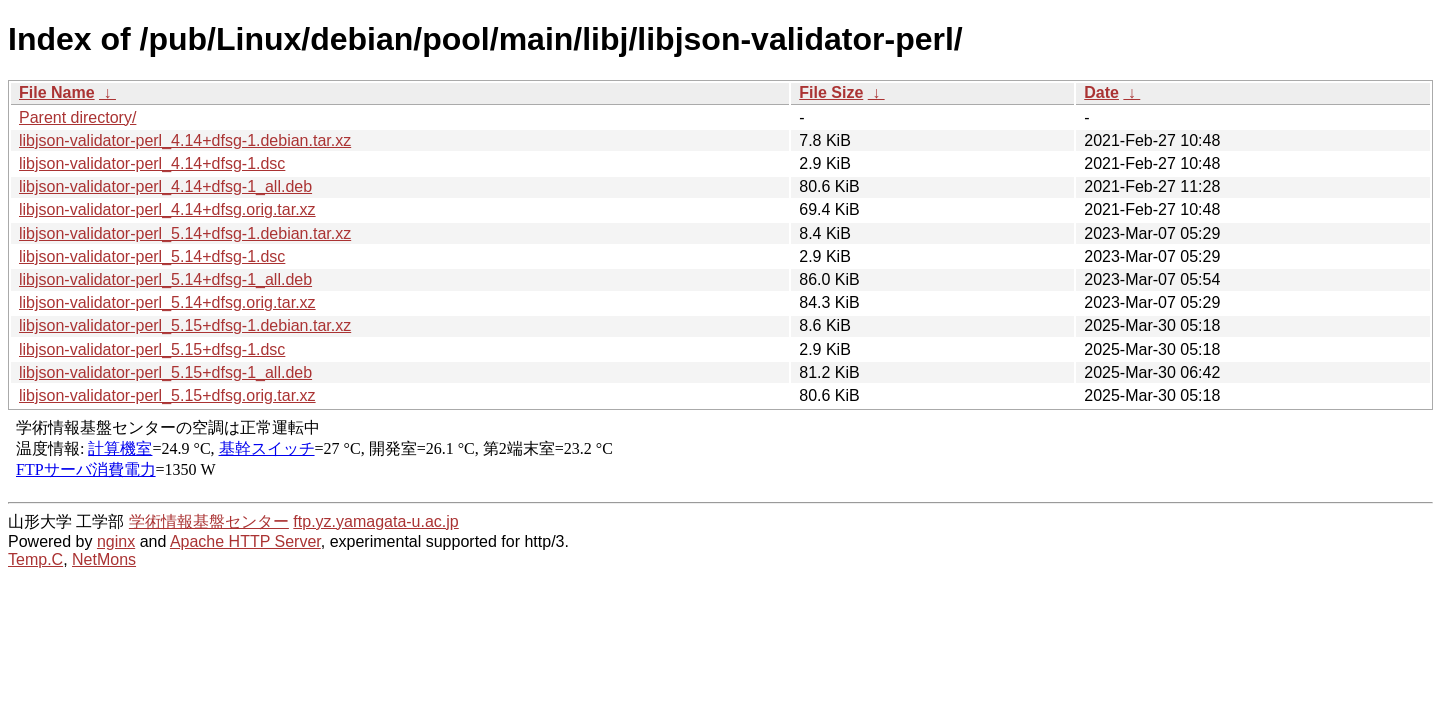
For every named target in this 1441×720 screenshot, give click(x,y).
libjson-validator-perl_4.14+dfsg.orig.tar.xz (167, 209)
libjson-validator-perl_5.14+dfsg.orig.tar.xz (167, 302)
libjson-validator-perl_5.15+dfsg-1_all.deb (165, 372)
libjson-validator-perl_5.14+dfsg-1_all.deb (165, 279)
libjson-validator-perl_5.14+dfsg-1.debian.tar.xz (185, 233)
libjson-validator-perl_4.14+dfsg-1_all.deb (165, 186)
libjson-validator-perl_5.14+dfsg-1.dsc (152, 256)
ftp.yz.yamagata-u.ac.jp (375, 521)
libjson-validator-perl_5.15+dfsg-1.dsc (152, 349)
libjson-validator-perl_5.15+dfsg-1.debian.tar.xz (185, 325)
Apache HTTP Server (245, 541)
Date (1101, 92)
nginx (116, 541)
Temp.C (35, 559)
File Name (57, 92)
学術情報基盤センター (209, 521)
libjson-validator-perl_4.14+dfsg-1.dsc (152, 163)
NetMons (104, 559)
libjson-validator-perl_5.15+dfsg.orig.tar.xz (167, 395)
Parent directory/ (77, 117)
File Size (831, 92)
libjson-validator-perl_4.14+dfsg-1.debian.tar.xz (185, 140)
